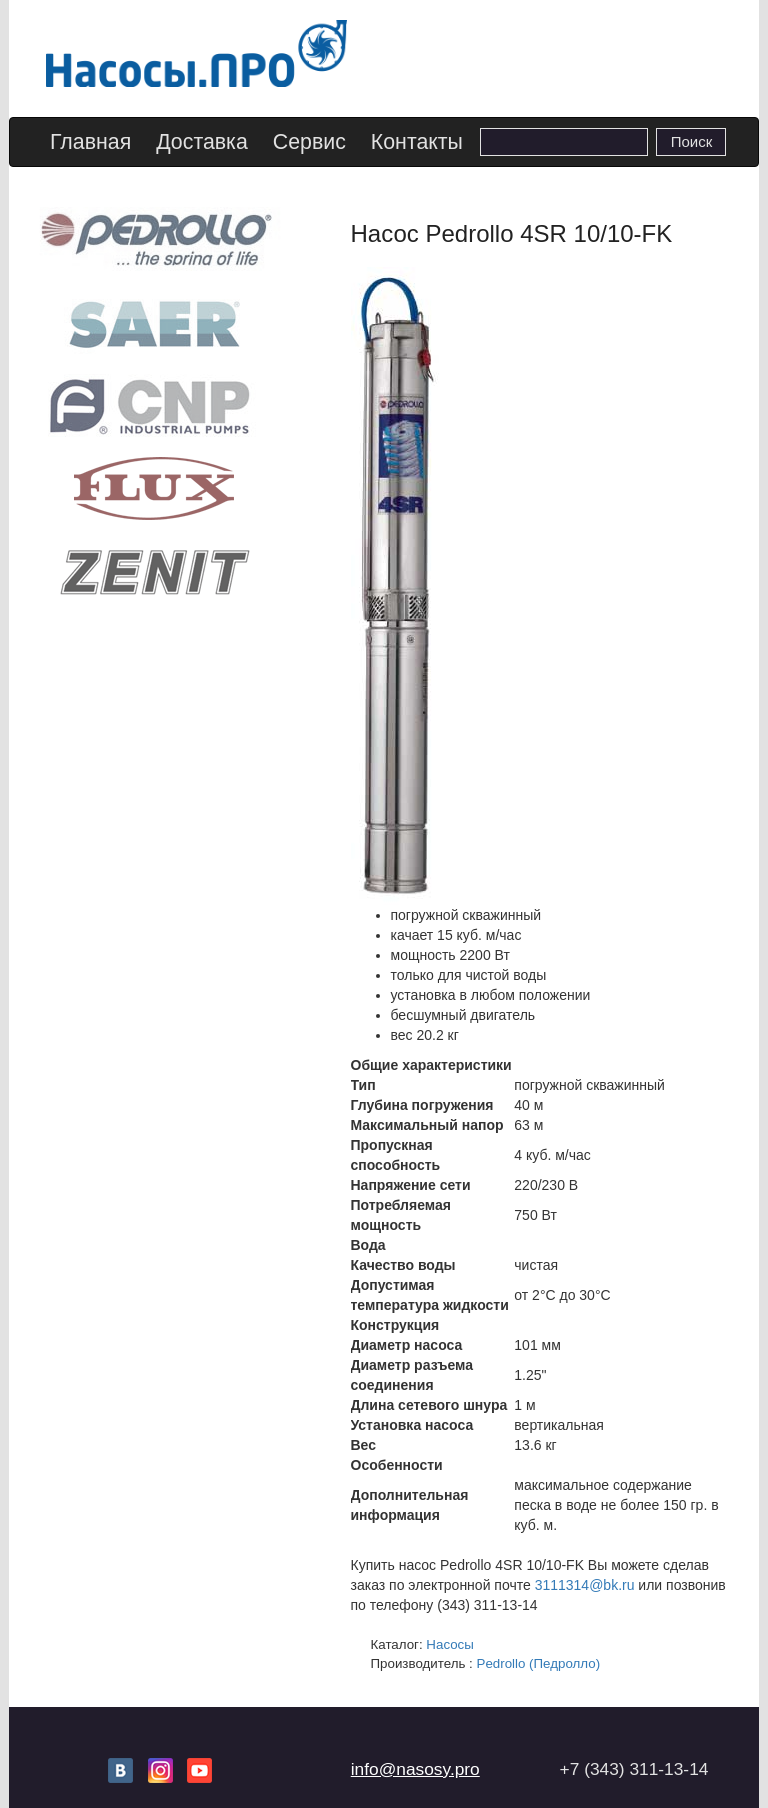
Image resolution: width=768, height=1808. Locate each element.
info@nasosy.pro (415, 1769)
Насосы (450, 1644)
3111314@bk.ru (585, 1585)
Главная (90, 142)
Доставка (202, 142)
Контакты (417, 142)
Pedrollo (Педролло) (539, 1663)
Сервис (309, 142)
